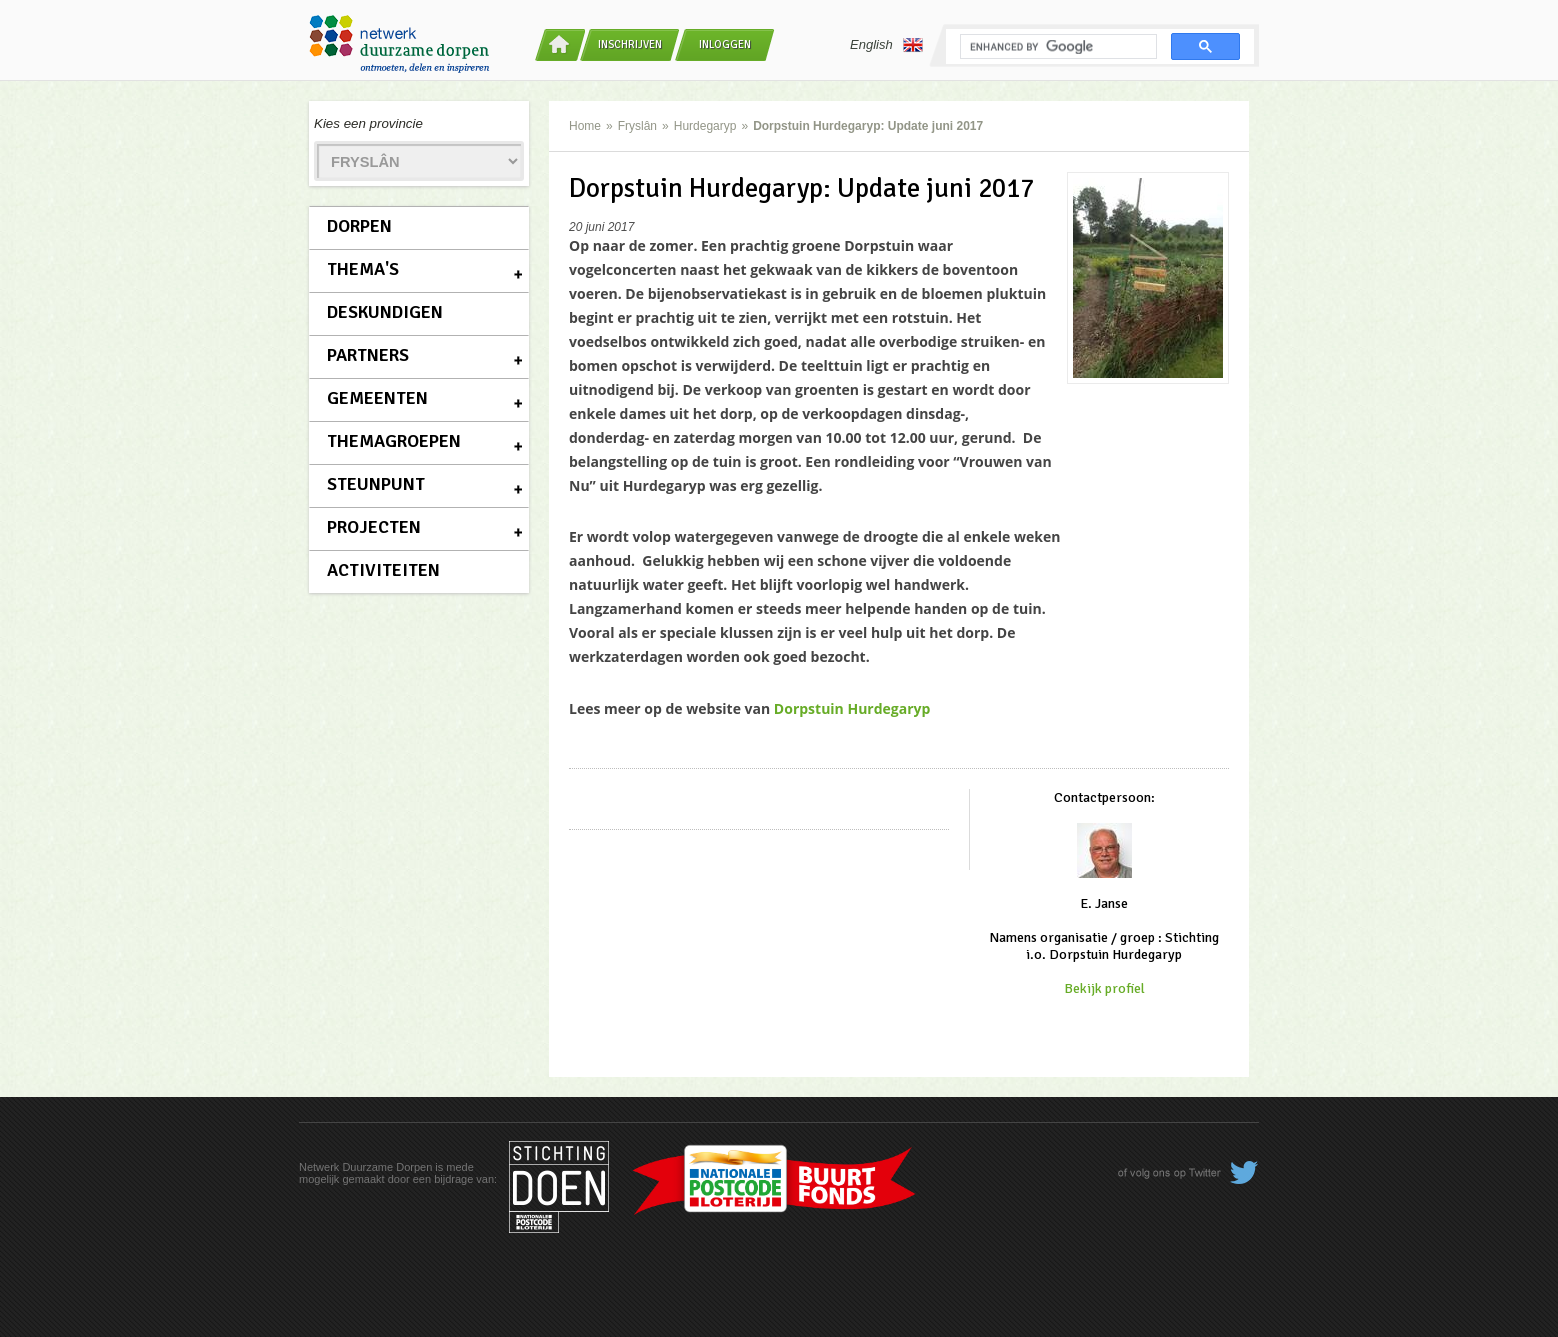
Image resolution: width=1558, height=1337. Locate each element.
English (886, 45)
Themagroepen (394, 441)
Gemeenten (377, 398)
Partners (368, 355)
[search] (1056, 47)
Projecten (374, 527)
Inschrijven (630, 44)
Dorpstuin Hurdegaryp (852, 708)
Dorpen (359, 226)
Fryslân (637, 126)
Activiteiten (383, 570)
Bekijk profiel (1104, 988)
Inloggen (725, 44)
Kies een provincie (368, 123)
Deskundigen (385, 312)
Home (585, 126)
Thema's (363, 269)
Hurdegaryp (705, 126)
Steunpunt (376, 484)
